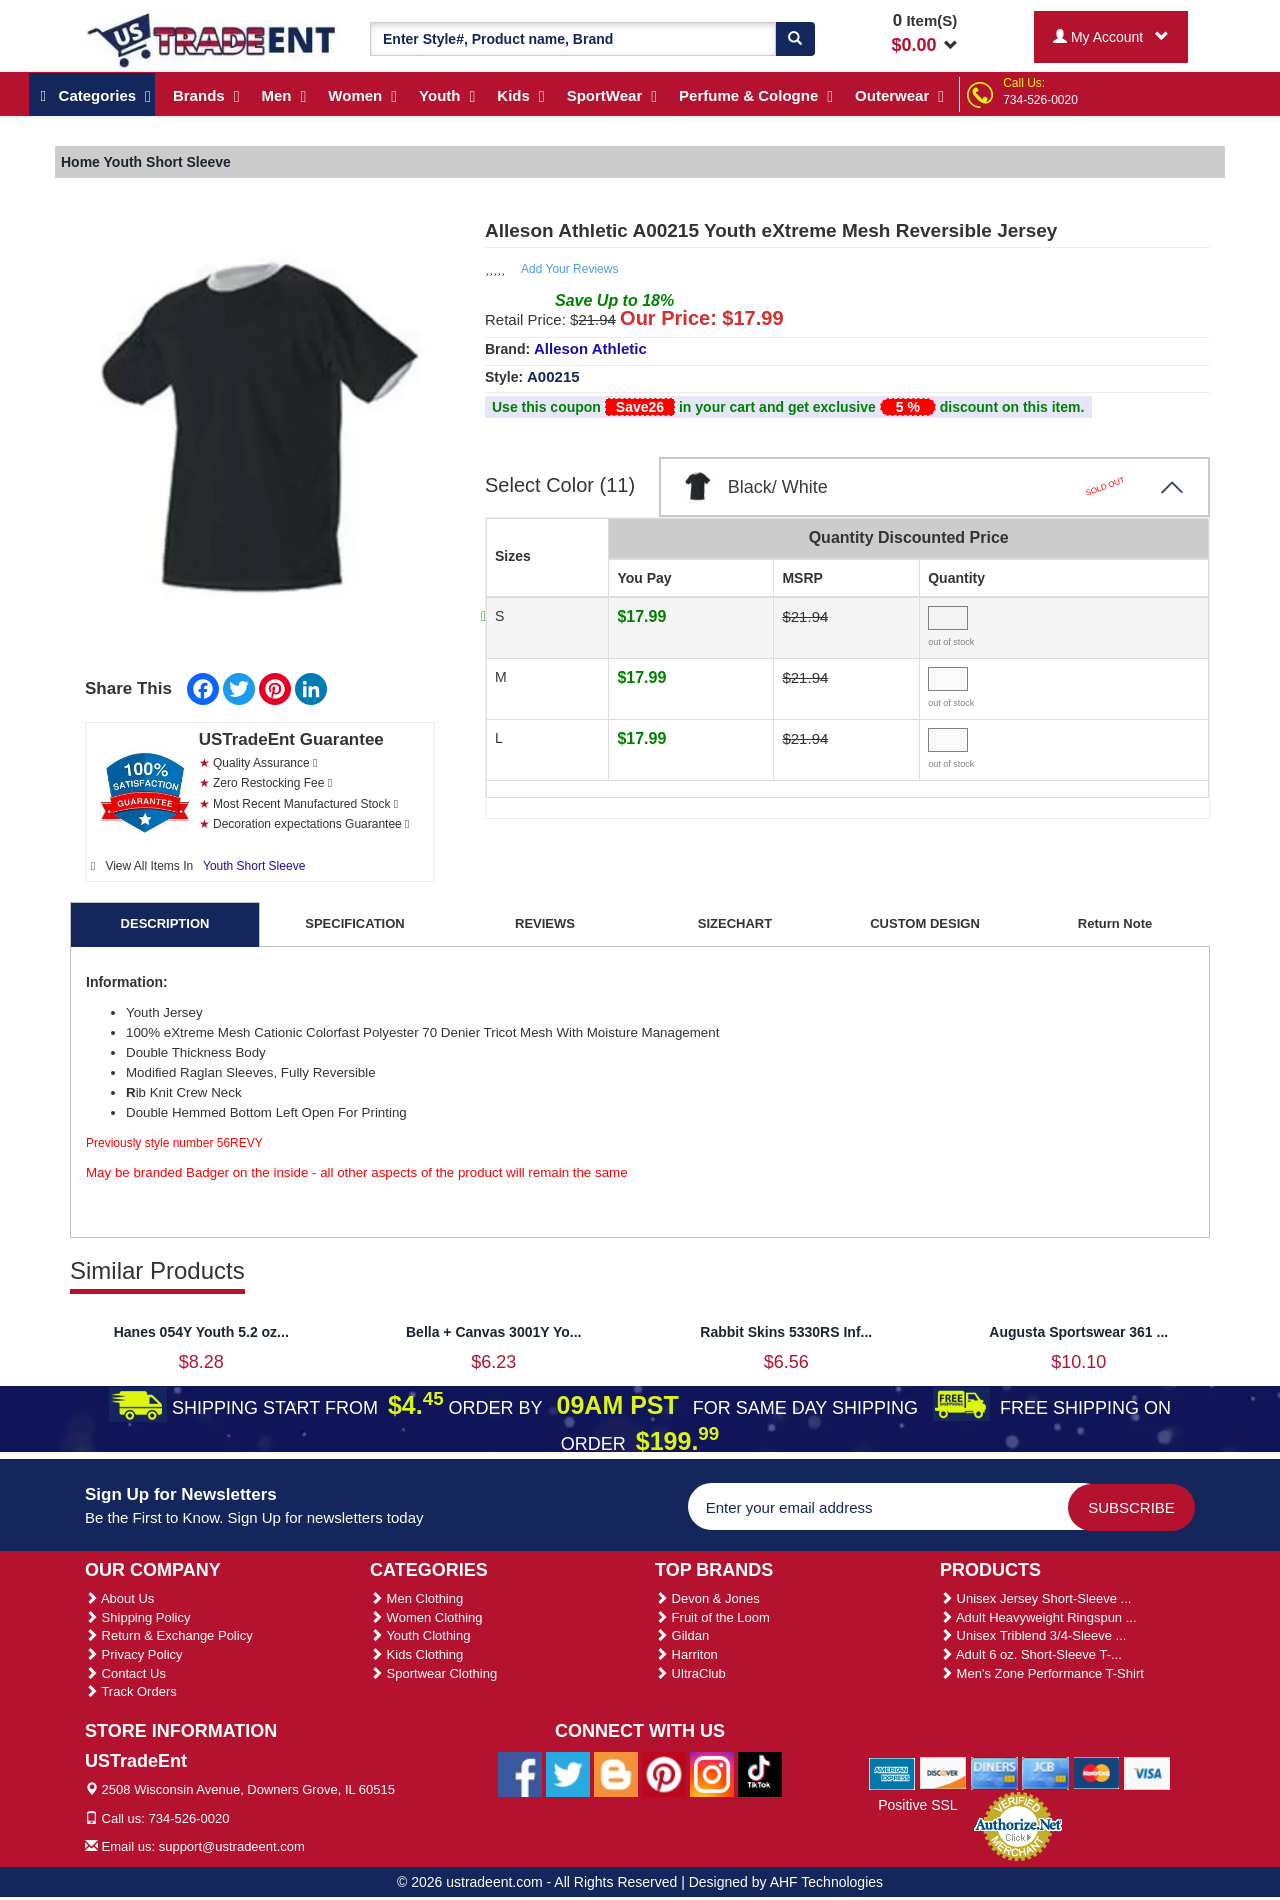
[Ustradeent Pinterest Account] (664, 1773)
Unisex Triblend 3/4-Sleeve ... (1033, 1635)
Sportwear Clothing (433, 1673)
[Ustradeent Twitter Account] (568, 1773)
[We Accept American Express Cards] (892, 1772)
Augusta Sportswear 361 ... (1078, 1332)
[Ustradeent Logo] (212, 39)
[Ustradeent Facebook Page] (520, 1773)
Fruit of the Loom (712, 1617)
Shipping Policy (138, 1617)
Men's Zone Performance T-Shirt (1042, 1673)
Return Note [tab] (1115, 923)
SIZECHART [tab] (735, 923)
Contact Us (125, 1673)
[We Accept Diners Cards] (994, 1772)
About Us (119, 1598)
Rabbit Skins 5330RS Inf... (786, 1332)
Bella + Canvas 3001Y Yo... (494, 1332)
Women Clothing (426, 1617)
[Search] (795, 39)
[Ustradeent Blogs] (616, 1773)
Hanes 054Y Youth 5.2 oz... (201, 1332)
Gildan (682, 1635)
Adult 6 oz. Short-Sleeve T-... (1031, 1654)
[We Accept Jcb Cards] (1045, 1772)
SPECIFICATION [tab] (354, 923)
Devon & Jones (707, 1598)
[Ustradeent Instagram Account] (712, 1773)
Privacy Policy (134, 1654)
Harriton (686, 1654)
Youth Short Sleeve (254, 866)
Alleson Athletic (590, 348)
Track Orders (131, 1691)
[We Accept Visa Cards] (1147, 1772)
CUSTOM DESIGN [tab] (925, 923)
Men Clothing (416, 1598)
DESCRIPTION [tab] (165, 923)
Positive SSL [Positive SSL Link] (917, 1805)
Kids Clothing (416, 1654)
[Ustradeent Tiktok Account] (760, 1773)
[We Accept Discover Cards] (943, 1772)
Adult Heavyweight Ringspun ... (1038, 1617)
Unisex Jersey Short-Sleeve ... (1035, 1598)
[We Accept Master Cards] (1096, 1772)
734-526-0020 (1040, 100)
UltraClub (690, 1673)
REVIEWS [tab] (545, 923)
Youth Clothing (420, 1635)
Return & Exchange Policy (169, 1635)
